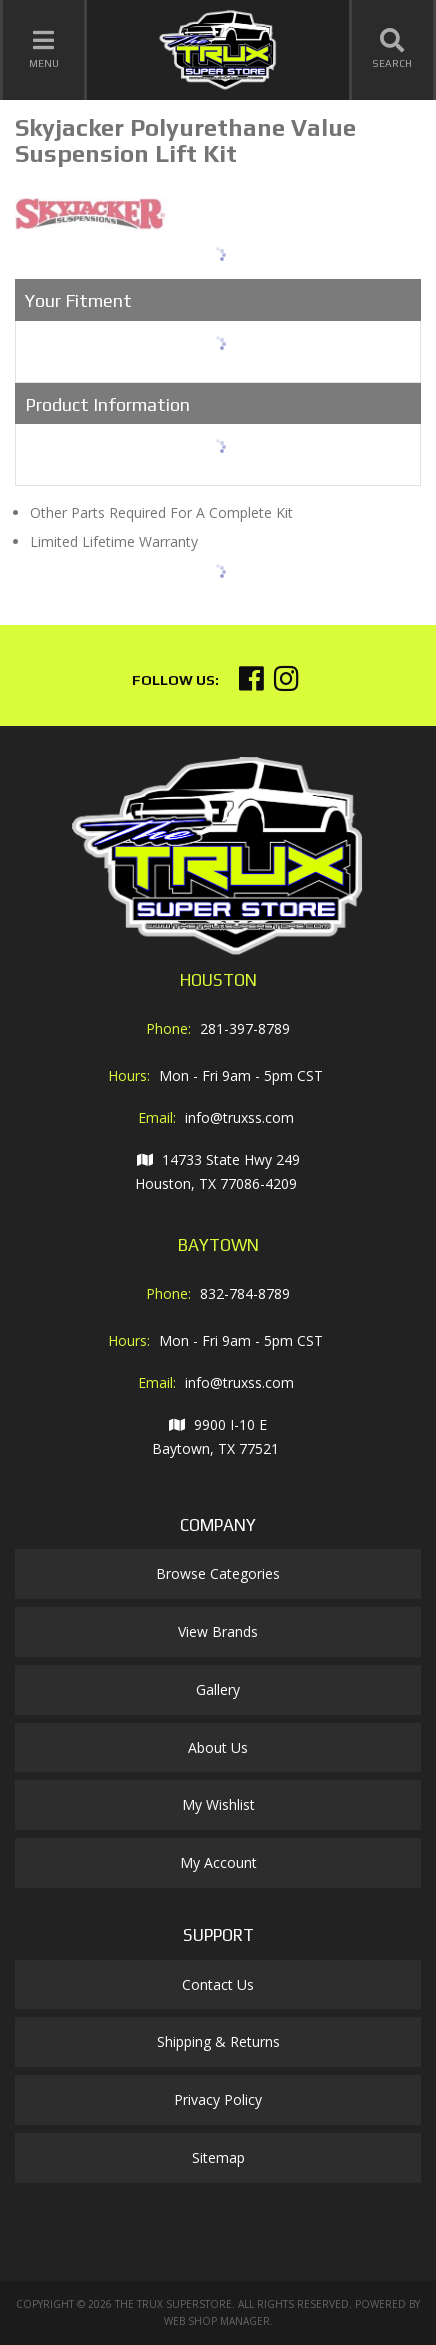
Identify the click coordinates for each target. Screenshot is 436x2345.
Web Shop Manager (217, 2321)
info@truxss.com (239, 1117)
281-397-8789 (245, 1028)
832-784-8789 (245, 1293)
